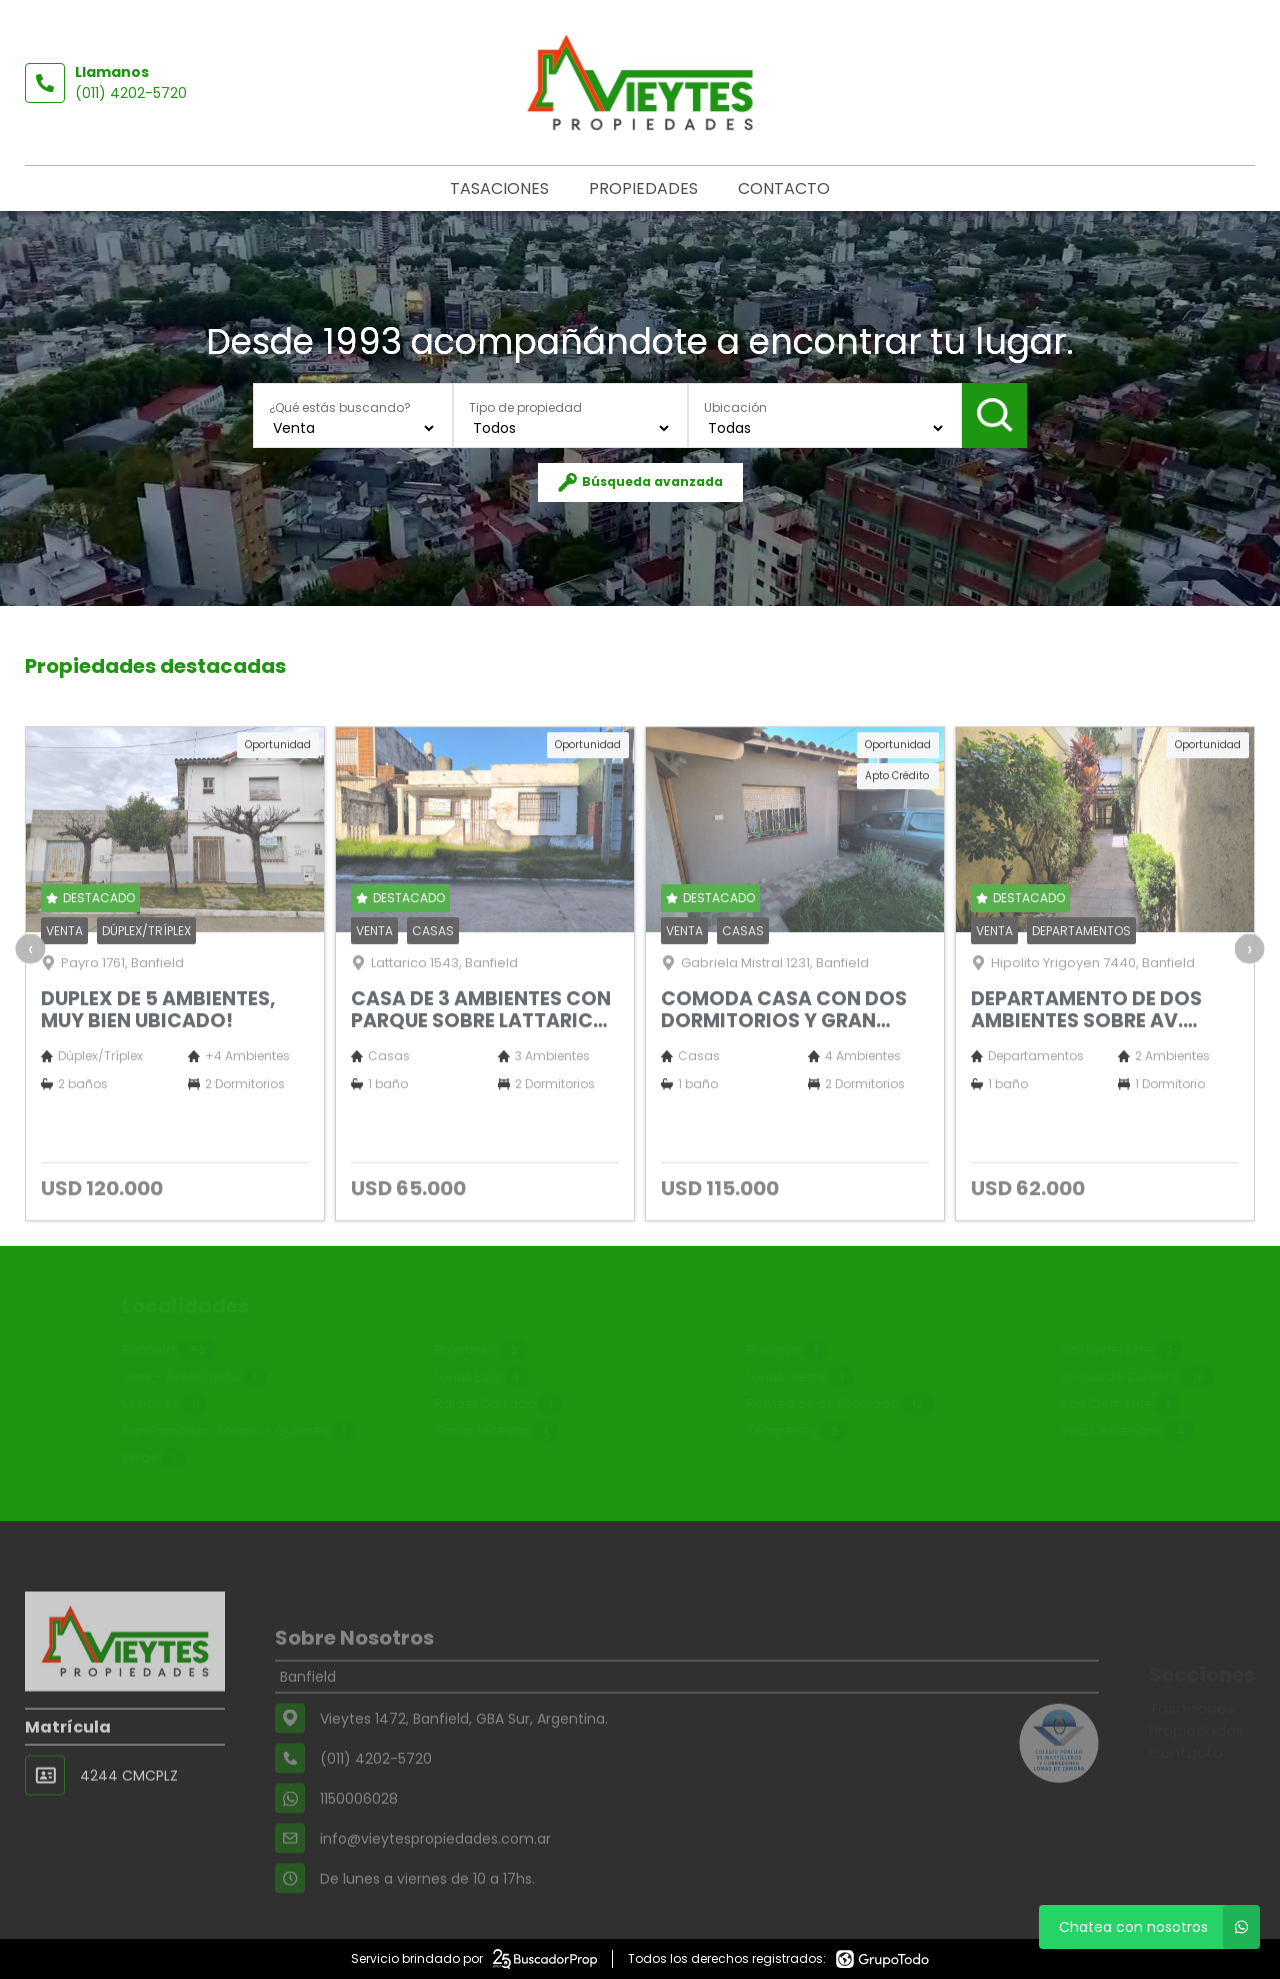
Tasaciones (499, 188)
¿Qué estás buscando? (340, 407)
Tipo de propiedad (525, 407)
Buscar (995, 415)
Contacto (784, 188)
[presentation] (30, 1014)
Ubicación (735, 407)
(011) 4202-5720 (131, 93)
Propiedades (643, 188)
